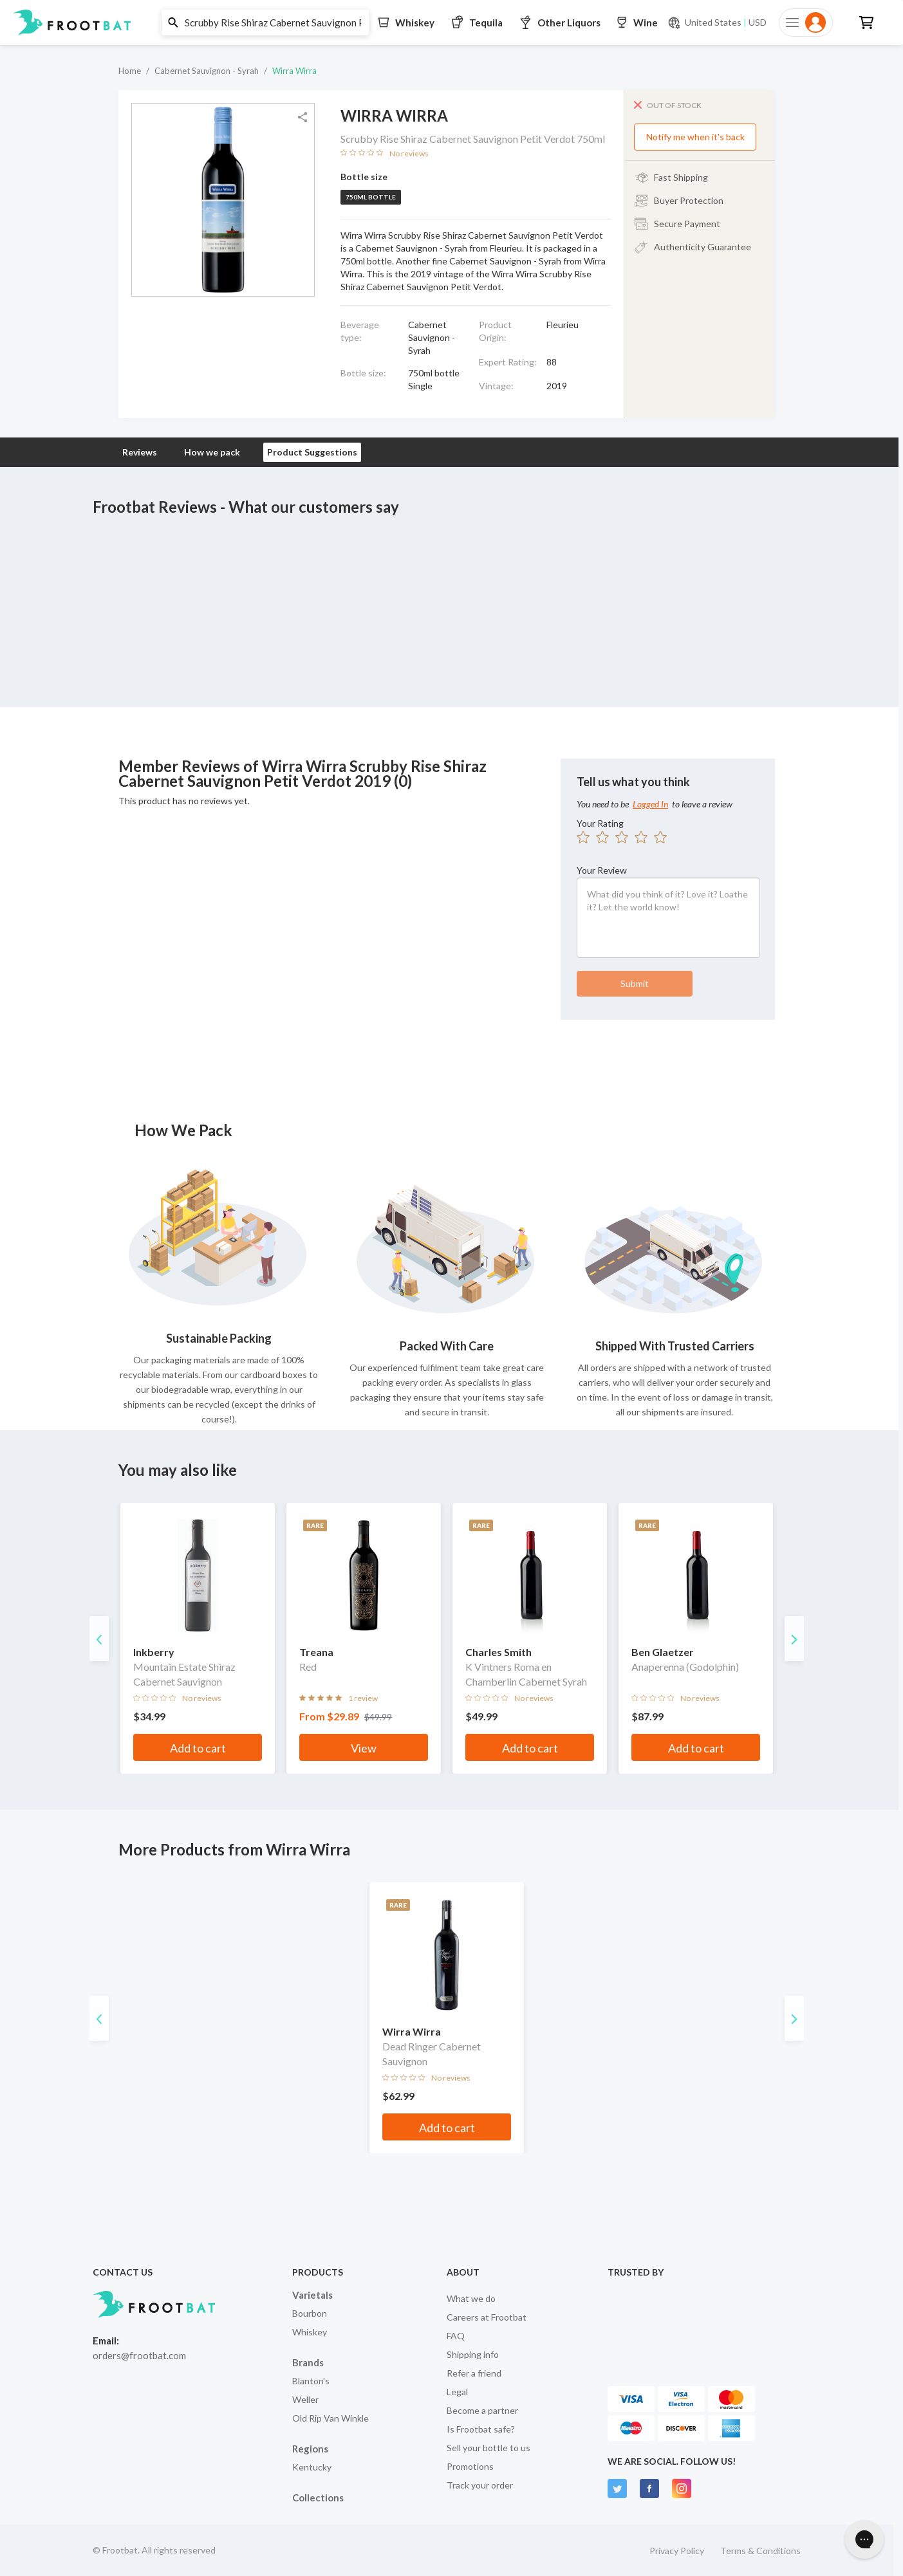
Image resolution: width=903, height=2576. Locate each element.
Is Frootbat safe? (481, 2429)
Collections (318, 2497)
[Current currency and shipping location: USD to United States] (717, 22)
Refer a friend (474, 2373)
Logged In (650, 804)
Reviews (139, 451)
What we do (471, 2298)
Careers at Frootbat (486, 2317)
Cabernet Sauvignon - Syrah (206, 71)
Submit (634, 983)
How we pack (212, 451)
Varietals (312, 2295)
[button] (446, 22)
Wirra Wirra (294, 71)
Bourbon (309, 2313)
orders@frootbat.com (139, 2355)
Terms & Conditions (760, 2550)
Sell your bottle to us (488, 2447)
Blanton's (311, 2380)
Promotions (470, 2466)
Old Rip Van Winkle (330, 2418)
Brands (308, 2362)
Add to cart (198, 1748)
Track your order (480, 2484)
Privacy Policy (676, 2550)
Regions (310, 2448)
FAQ (456, 2335)
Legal (457, 2391)
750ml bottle (371, 197)
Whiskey (309, 2331)
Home (129, 71)
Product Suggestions (312, 451)
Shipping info (473, 2354)
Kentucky (311, 2466)
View (364, 1748)
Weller (305, 2399)
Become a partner (482, 2410)
